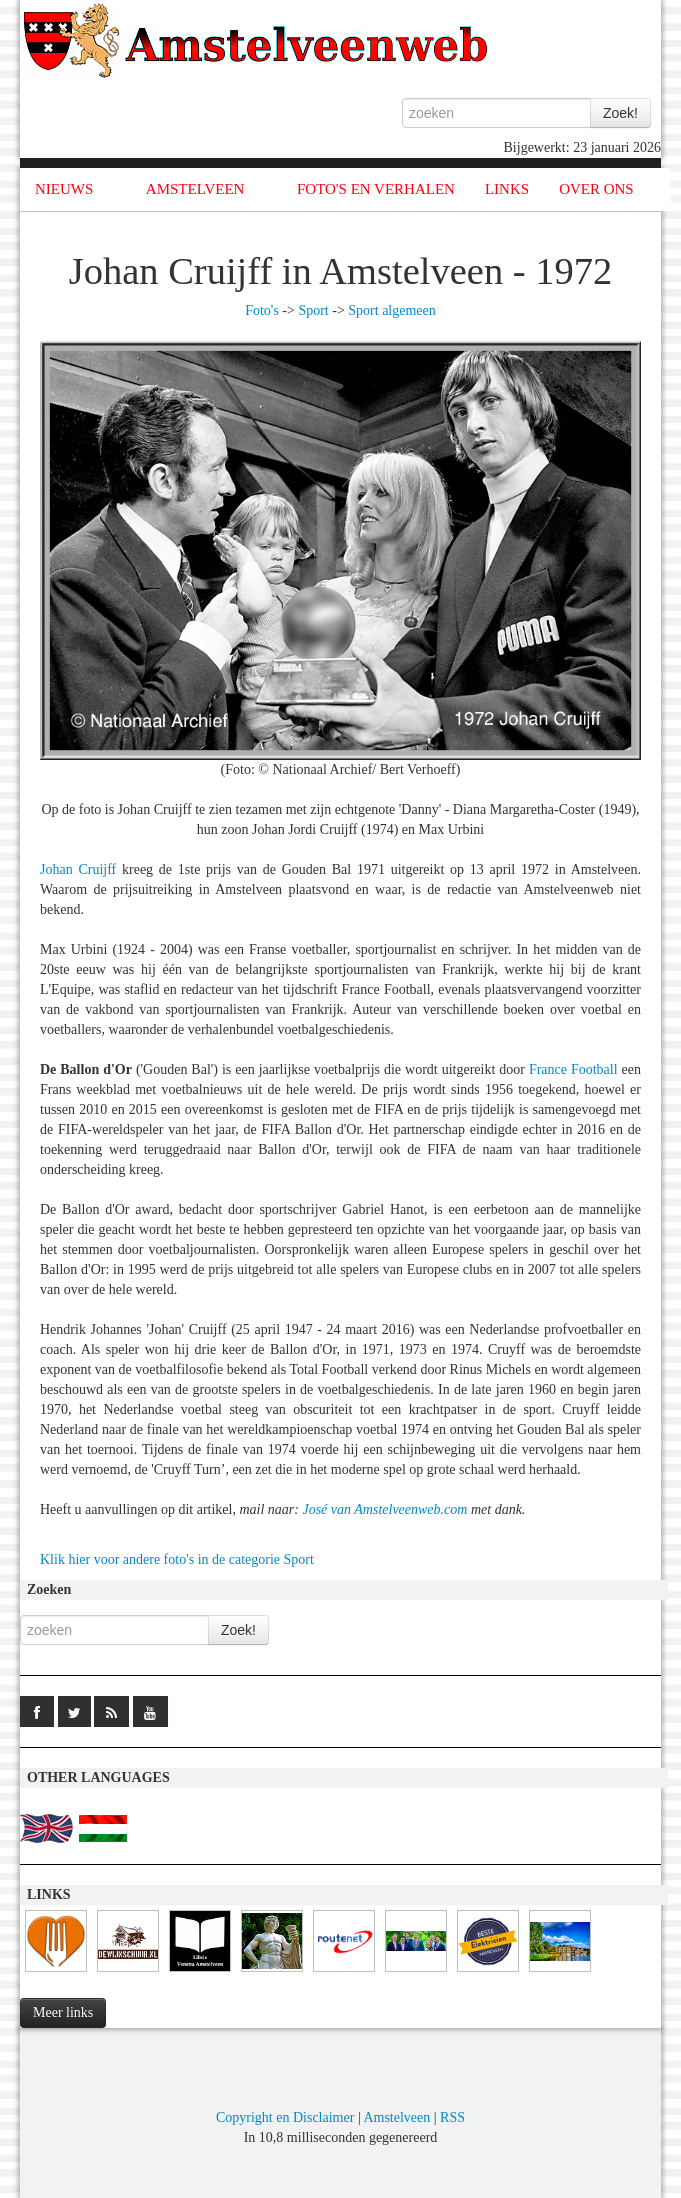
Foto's (262, 310)
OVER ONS (596, 189)
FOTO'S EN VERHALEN (376, 189)
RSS (452, 2117)
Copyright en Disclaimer (285, 2117)
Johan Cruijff (78, 869)
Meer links (63, 2012)
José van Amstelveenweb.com (384, 1509)
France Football (573, 1069)
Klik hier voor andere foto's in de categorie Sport (177, 1559)
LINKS (507, 189)
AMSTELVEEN (195, 189)
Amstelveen (396, 2117)
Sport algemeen (391, 310)
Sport (313, 310)
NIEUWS (64, 189)
